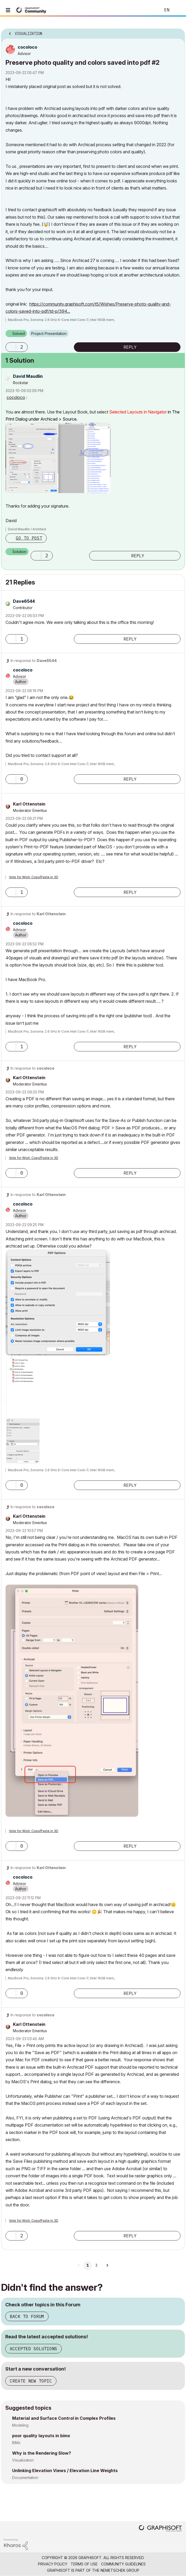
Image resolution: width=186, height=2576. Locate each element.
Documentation (25, 2477)
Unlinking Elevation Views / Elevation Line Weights (65, 2470)
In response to (34, 660)
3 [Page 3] (96, 2265)
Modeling (20, 2425)
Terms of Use (84, 2564)
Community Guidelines (123, 2564)
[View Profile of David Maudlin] (28, 376)
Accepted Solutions (33, 2348)
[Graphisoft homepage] (160, 2529)
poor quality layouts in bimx (41, 2435)
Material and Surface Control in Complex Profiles (64, 2418)
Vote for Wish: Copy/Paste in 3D (33, 877)
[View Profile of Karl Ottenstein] (29, 804)
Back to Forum (27, 2316)
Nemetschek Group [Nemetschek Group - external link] (120, 2570)
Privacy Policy (52, 2564)
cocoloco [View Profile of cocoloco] (16, 397)
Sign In (177, 10)
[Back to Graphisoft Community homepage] (32, 9)
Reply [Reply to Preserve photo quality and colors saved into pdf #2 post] (130, 347)
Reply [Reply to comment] (137, 555)
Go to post (29, 538)
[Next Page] (107, 2265)
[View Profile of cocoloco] (27, 47)
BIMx (16, 2442)
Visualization (23, 2460)
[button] (11, 347)
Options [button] (177, 32)
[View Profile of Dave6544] (24, 601)
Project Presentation (48, 333)
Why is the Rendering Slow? (41, 2453)
